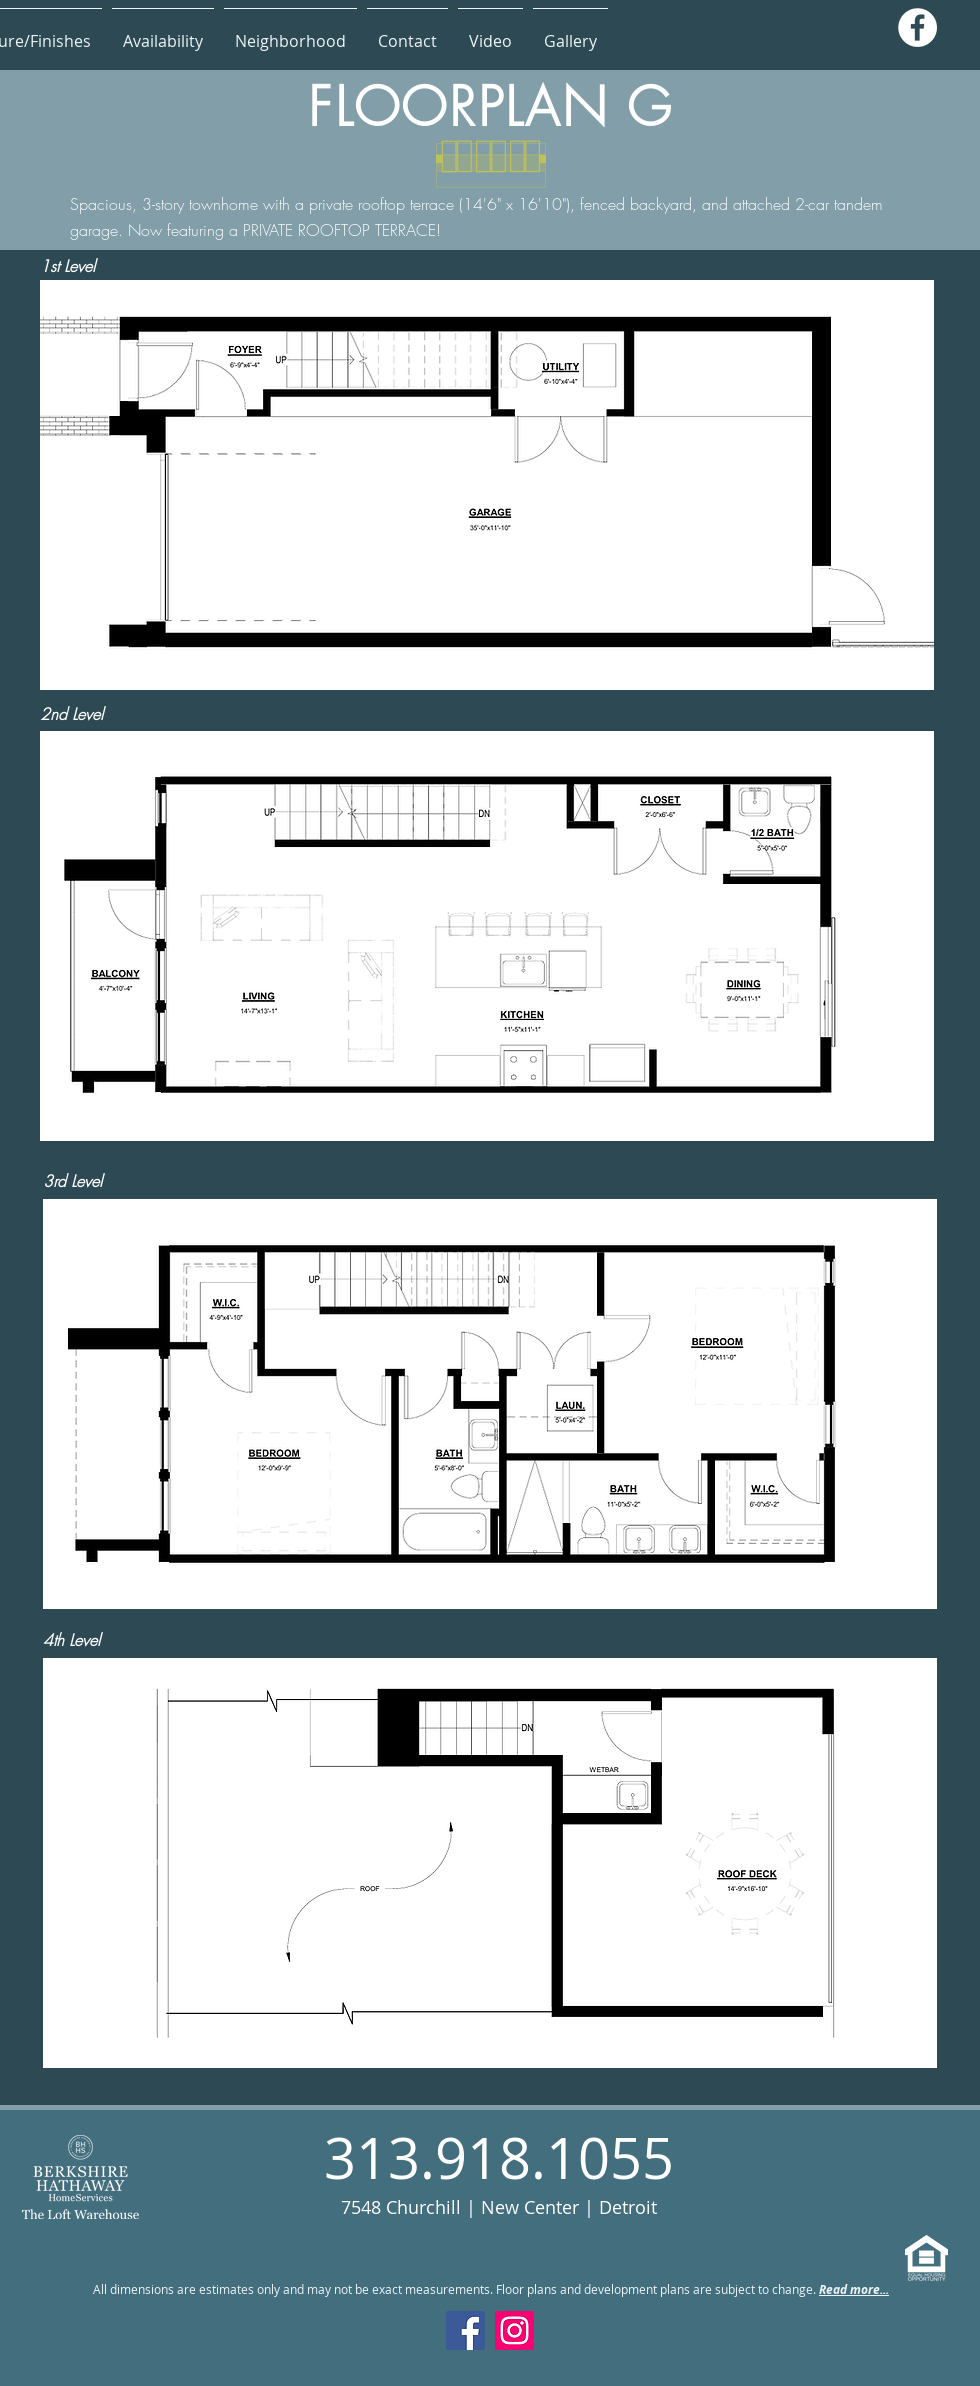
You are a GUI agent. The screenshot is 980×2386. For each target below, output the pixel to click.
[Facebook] (917, 27)
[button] (163, 32)
